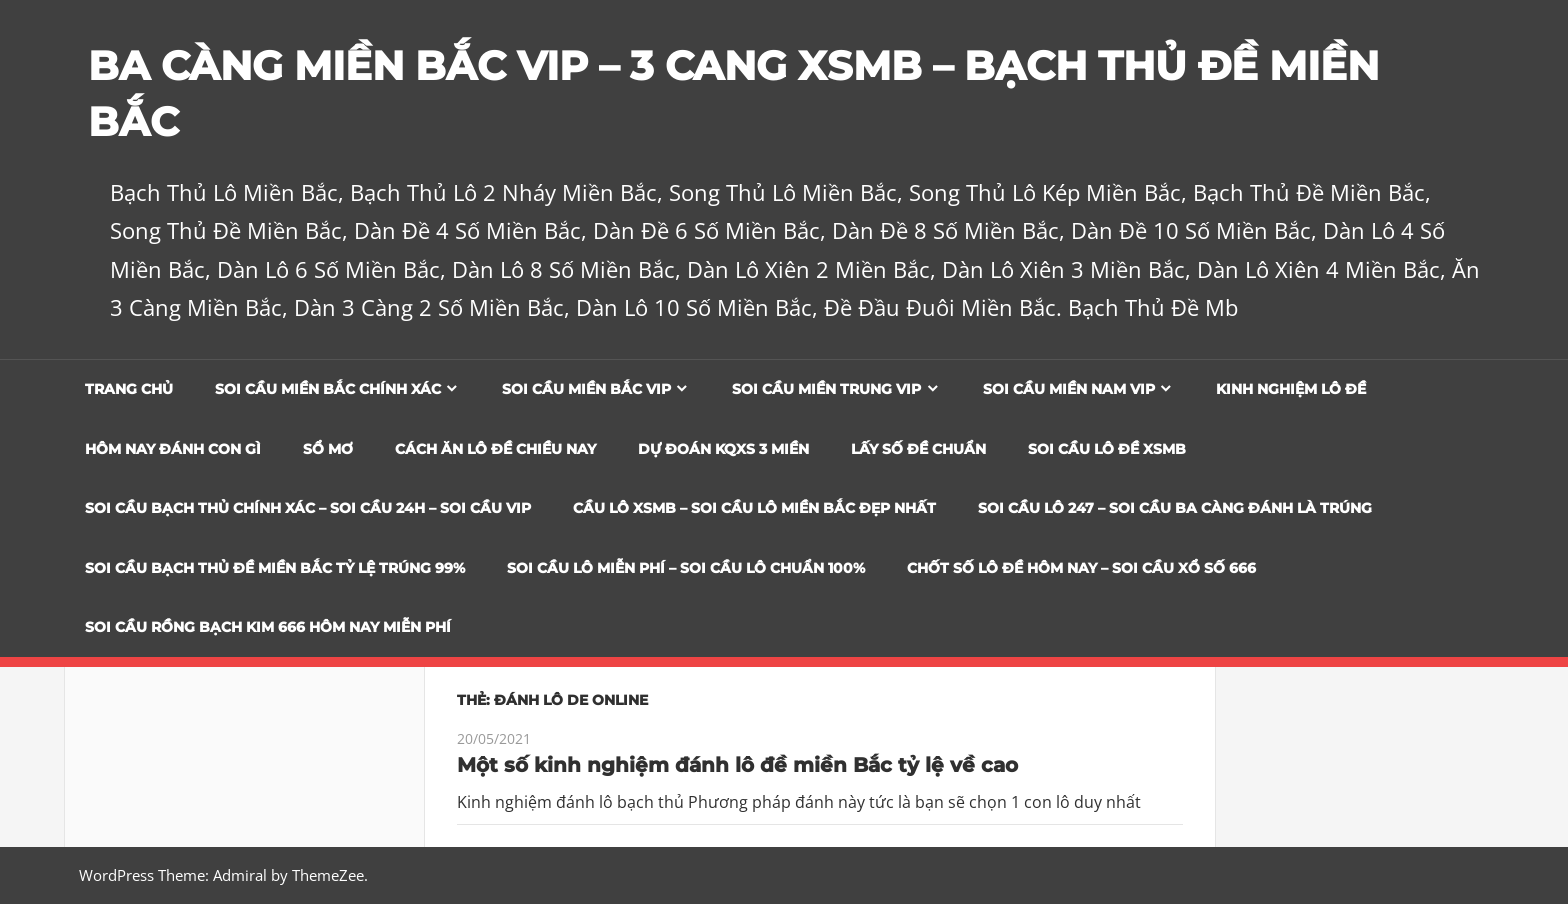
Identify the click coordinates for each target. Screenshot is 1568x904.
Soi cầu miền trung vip (826, 389)
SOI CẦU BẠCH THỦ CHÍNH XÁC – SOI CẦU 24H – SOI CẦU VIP (308, 508)
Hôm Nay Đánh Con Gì (173, 449)
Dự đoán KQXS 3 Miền (723, 449)
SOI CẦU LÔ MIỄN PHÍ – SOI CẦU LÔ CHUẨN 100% (686, 568)
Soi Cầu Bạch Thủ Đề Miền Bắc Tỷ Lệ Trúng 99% (275, 568)
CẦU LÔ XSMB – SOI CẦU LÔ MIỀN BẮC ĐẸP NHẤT (754, 508)
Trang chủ (129, 389)
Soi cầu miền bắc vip (586, 389)
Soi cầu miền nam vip (1069, 389)
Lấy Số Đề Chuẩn (918, 449)
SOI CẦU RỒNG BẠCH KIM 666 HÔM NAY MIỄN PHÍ (268, 627)
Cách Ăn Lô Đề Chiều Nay (495, 449)
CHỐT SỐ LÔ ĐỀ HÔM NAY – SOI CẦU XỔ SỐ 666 (1081, 568)
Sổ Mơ (328, 449)
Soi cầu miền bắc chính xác (328, 389)
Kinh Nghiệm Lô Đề (1291, 389)
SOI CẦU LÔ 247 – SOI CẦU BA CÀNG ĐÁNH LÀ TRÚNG (1175, 508)
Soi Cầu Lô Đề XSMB (1107, 449)
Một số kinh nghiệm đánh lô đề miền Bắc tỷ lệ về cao (737, 765)
